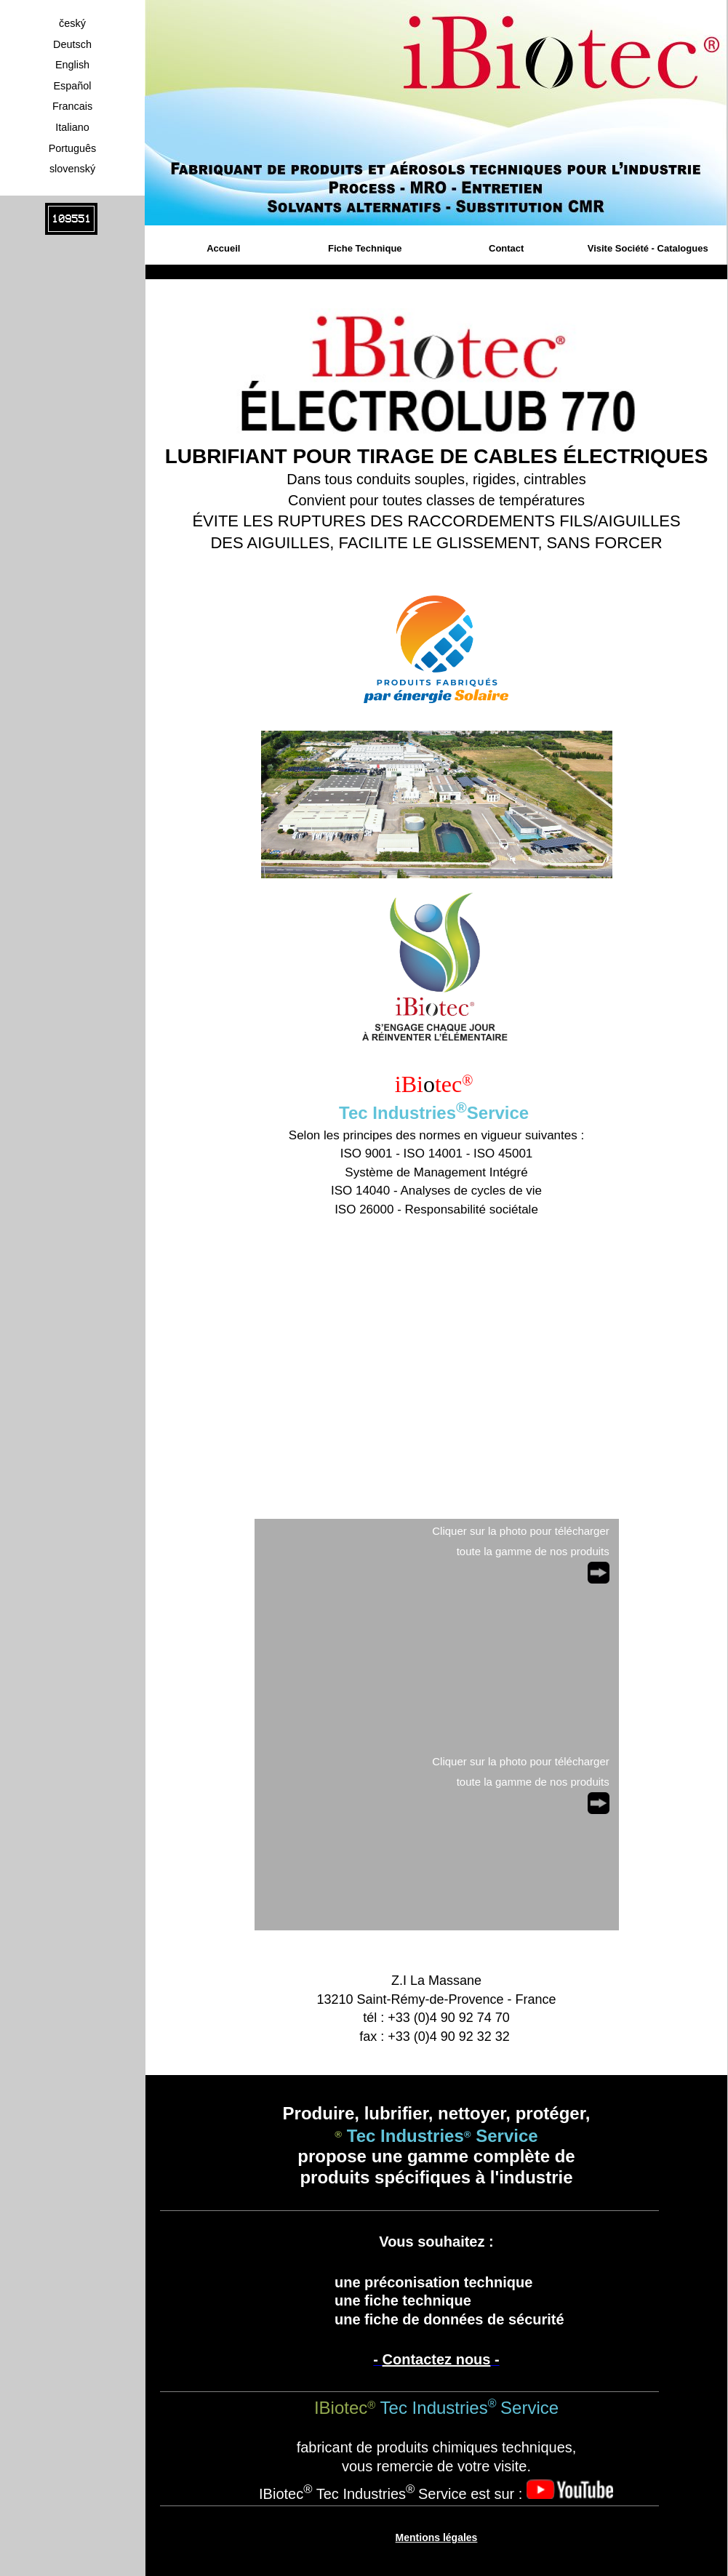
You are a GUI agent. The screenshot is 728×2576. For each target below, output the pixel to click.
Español (72, 86)
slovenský (72, 168)
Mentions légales (437, 2537)
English (72, 65)
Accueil (223, 248)
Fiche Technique (365, 248)
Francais (72, 106)
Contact (506, 248)
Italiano (72, 127)
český (72, 23)
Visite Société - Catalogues (648, 248)
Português (73, 148)
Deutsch (72, 44)
